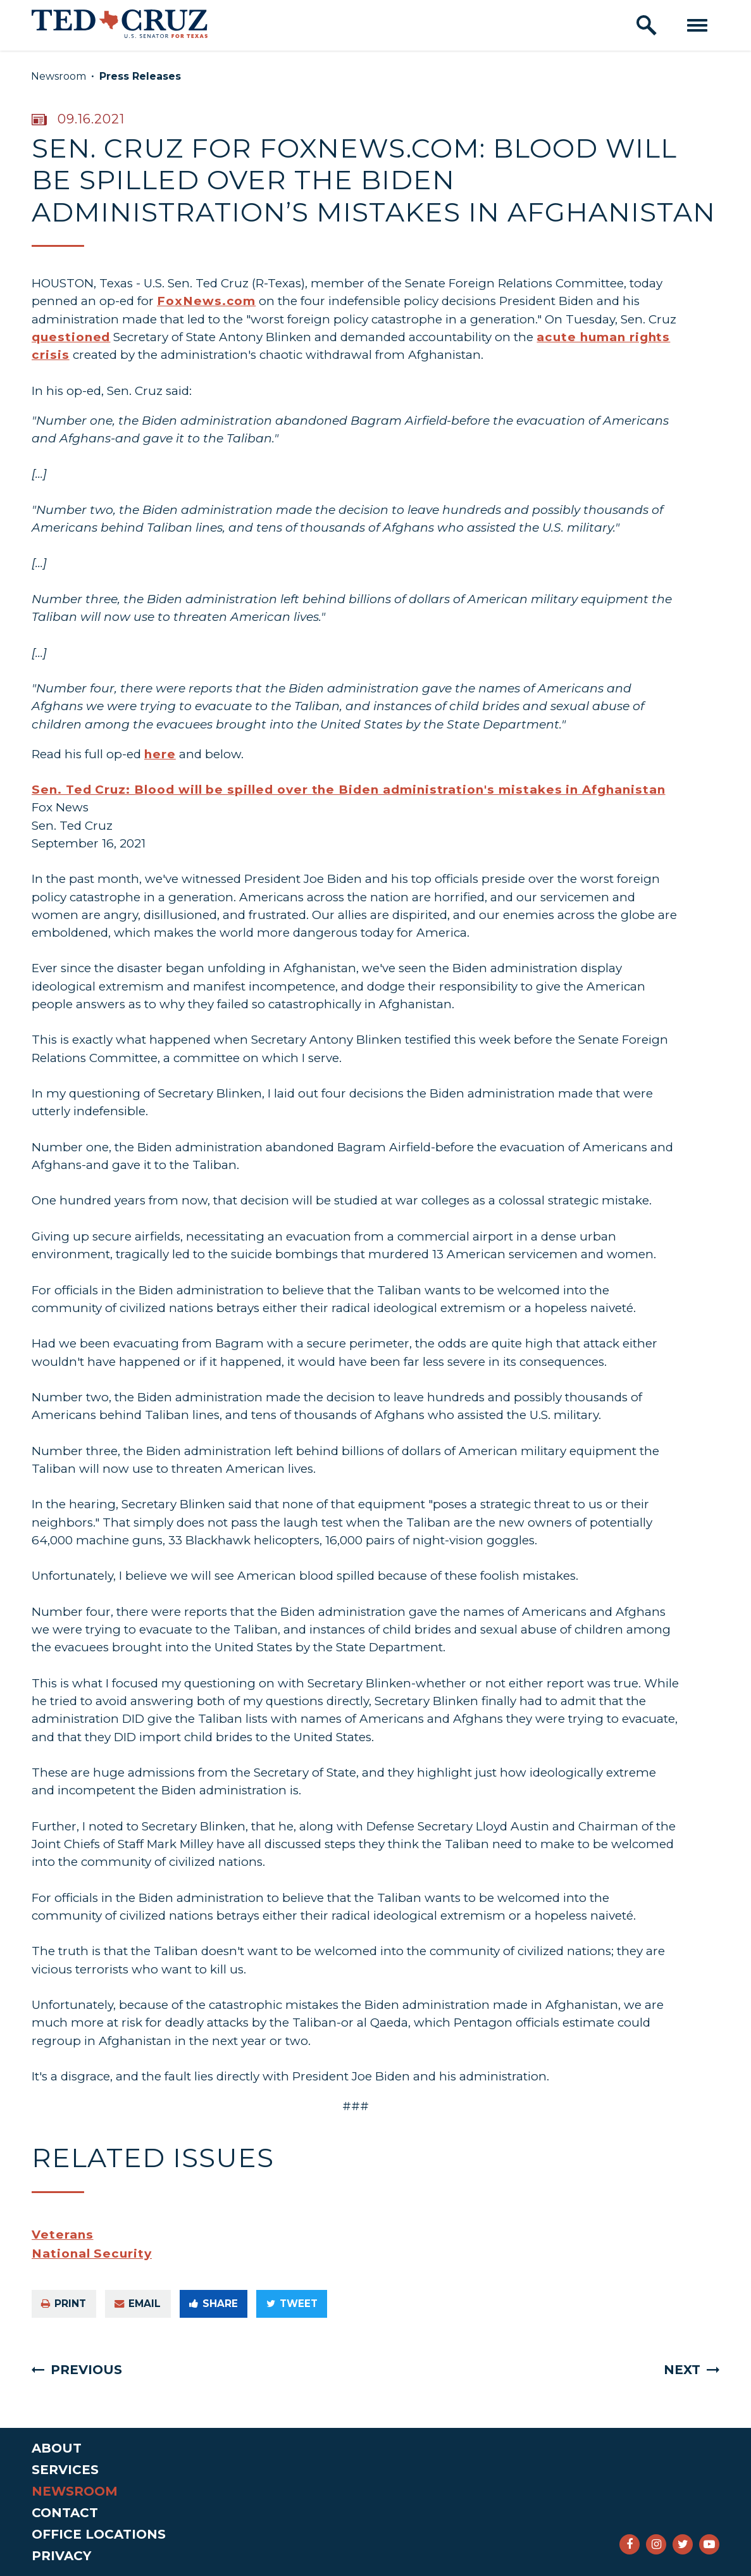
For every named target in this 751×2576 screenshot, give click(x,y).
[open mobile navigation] (697, 25)
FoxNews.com (206, 301)
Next (682, 2369)
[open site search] (646, 25)
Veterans (63, 2234)
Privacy (61, 2555)
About (57, 2448)
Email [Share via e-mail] (138, 2304)
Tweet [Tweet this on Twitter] (292, 2304)
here (160, 754)
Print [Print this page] (63, 2304)
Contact (65, 2512)
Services (65, 2469)
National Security (92, 2253)
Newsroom (58, 76)
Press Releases (140, 76)
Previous (86, 2369)
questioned (71, 337)
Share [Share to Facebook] (213, 2304)
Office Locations (99, 2534)
